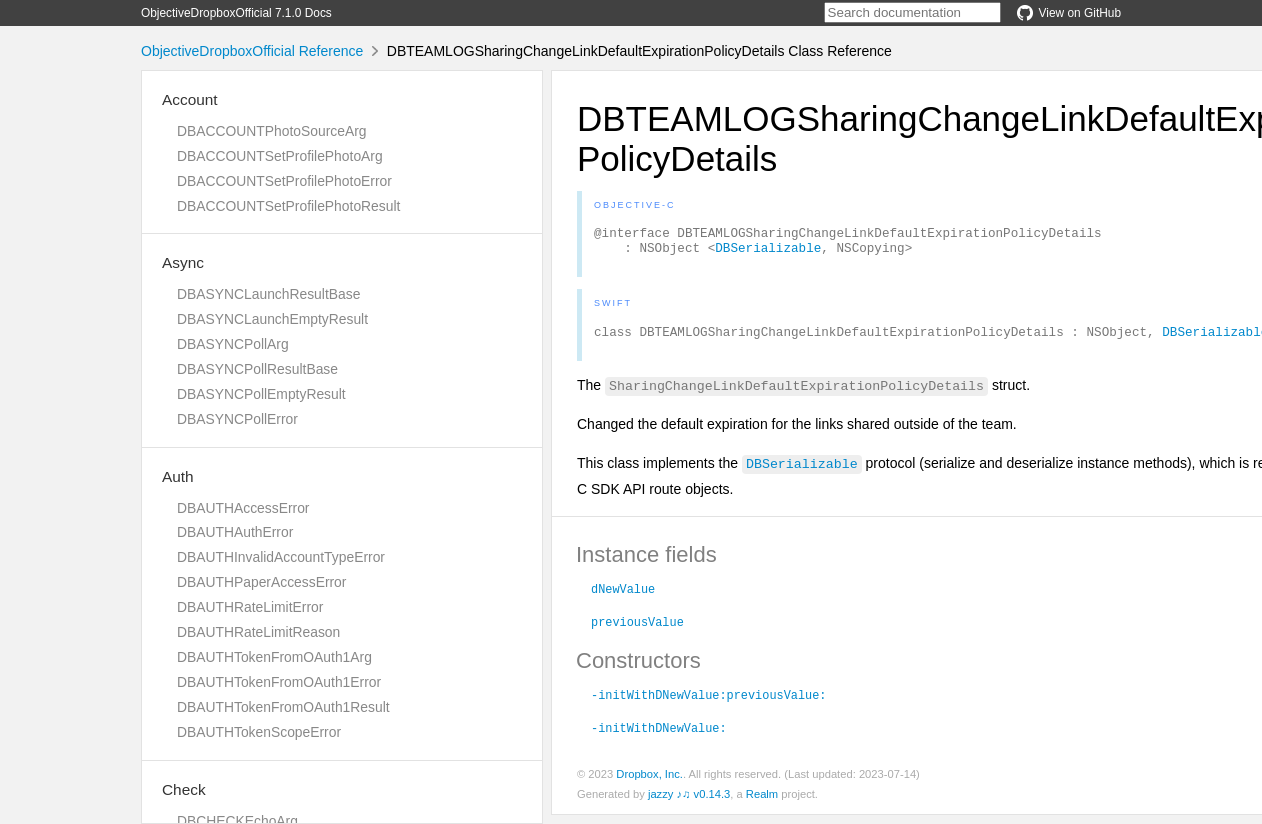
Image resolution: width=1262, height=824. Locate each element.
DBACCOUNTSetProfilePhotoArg (280, 156)
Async (183, 262)
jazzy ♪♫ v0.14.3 (689, 803)
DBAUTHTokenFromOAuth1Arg (274, 657)
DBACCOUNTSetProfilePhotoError (284, 181)
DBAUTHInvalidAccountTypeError (281, 557)
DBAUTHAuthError (235, 532)
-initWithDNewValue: (659, 736)
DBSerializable (768, 253)
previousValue (637, 630)
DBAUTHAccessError (243, 508)
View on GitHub (1069, 13)
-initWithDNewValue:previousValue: (708, 703)
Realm (762, 803)
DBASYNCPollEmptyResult (261, 394)
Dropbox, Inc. (649, 783)
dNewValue (623, 597)
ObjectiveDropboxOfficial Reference (252, 51)
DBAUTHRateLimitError (250, 607)
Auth (178, 476)
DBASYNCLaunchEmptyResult (272, 319)
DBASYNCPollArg (233, 344)
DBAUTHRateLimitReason (258, 632)
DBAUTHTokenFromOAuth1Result (283, 707)
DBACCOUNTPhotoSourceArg (271, 131)
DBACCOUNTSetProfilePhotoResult (288, 206)
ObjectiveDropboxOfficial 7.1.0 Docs (236, 13)
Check (184, 789)
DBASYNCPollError (237, 419)
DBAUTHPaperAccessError (261, 582)
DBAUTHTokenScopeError (259, 732)
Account (190, 99)
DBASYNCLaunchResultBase (268, 294)
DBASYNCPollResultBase (257, 369)
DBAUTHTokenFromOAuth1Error (279, 682)
